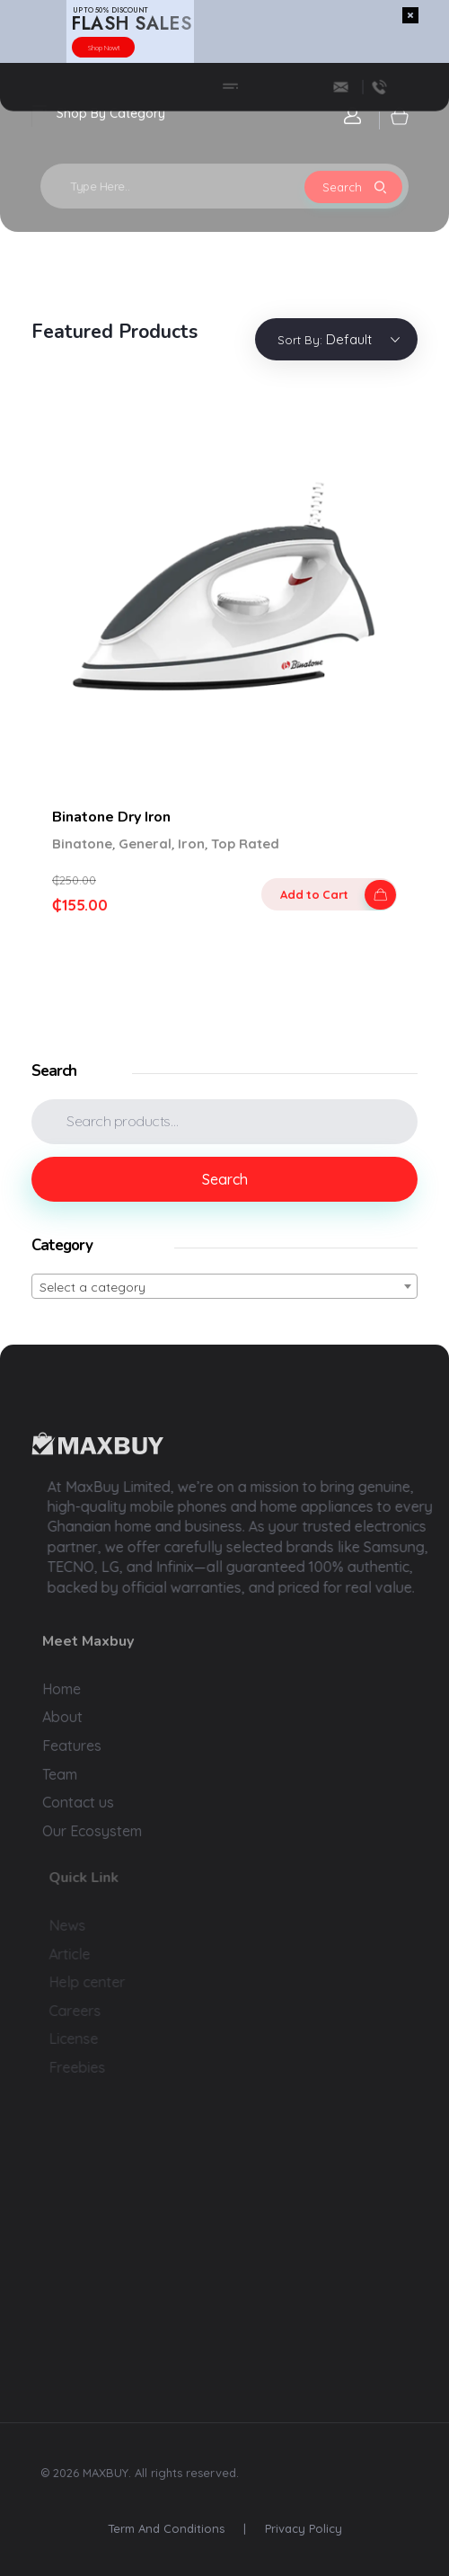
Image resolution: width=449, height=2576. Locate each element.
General (145, 843)
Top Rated (245, 843)
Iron (191, 843)
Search (225, 1179)
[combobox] (224, 1286)
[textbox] (224, 1287)
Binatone (82, 843)
